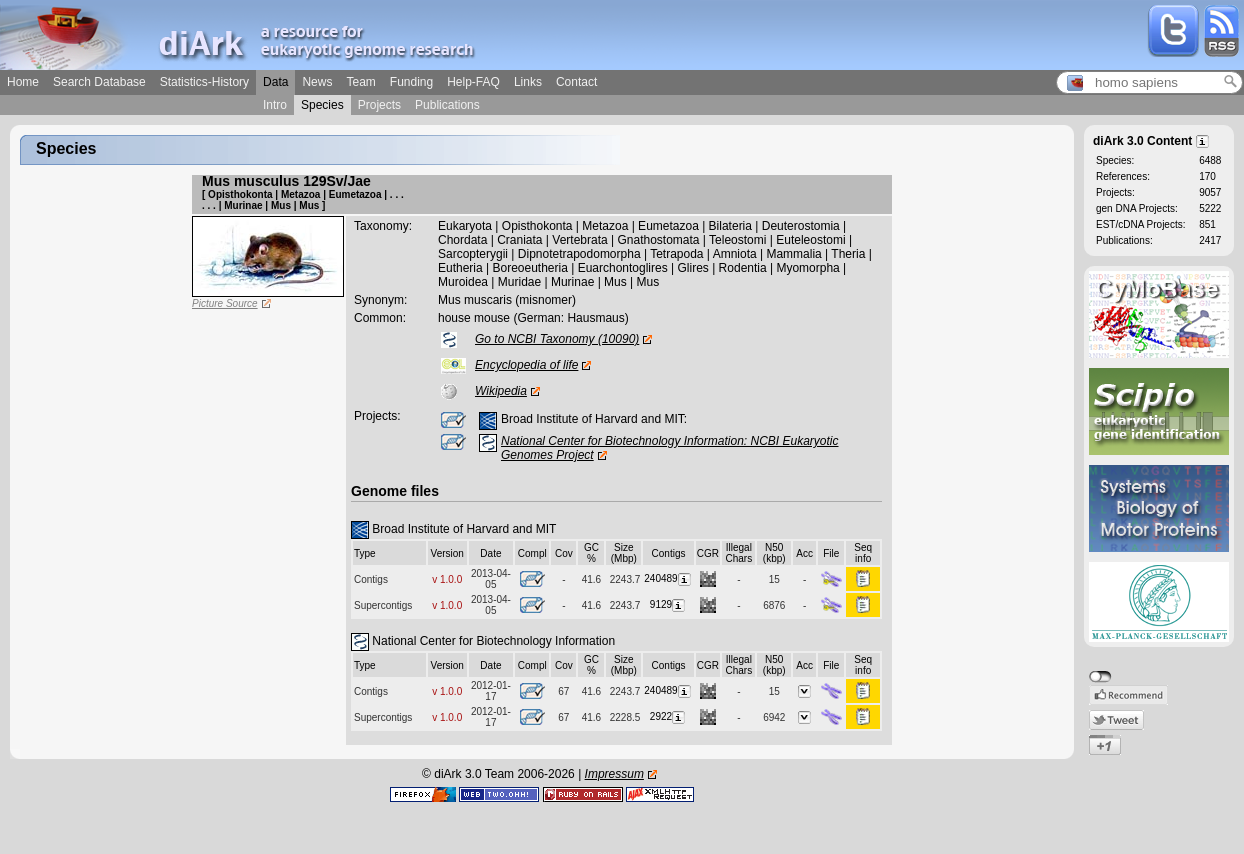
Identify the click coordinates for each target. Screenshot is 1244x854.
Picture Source (225, 303)
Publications (447, 105)
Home (23, 82)
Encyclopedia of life (526, 365)
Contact (576, 82)
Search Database (99, 82)
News (317, 82)
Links (528, 82)
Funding (411, 82)
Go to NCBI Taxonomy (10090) (557, 339)
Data (275, 82)
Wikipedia (501, 391)
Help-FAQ (473, 82)
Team (360, 82)
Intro (275, 105)
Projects (379, 105)
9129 (668, 604)
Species (322, 105)
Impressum (614, 774)
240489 (668, 578)
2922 (668, 716)
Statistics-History (204, 82)
